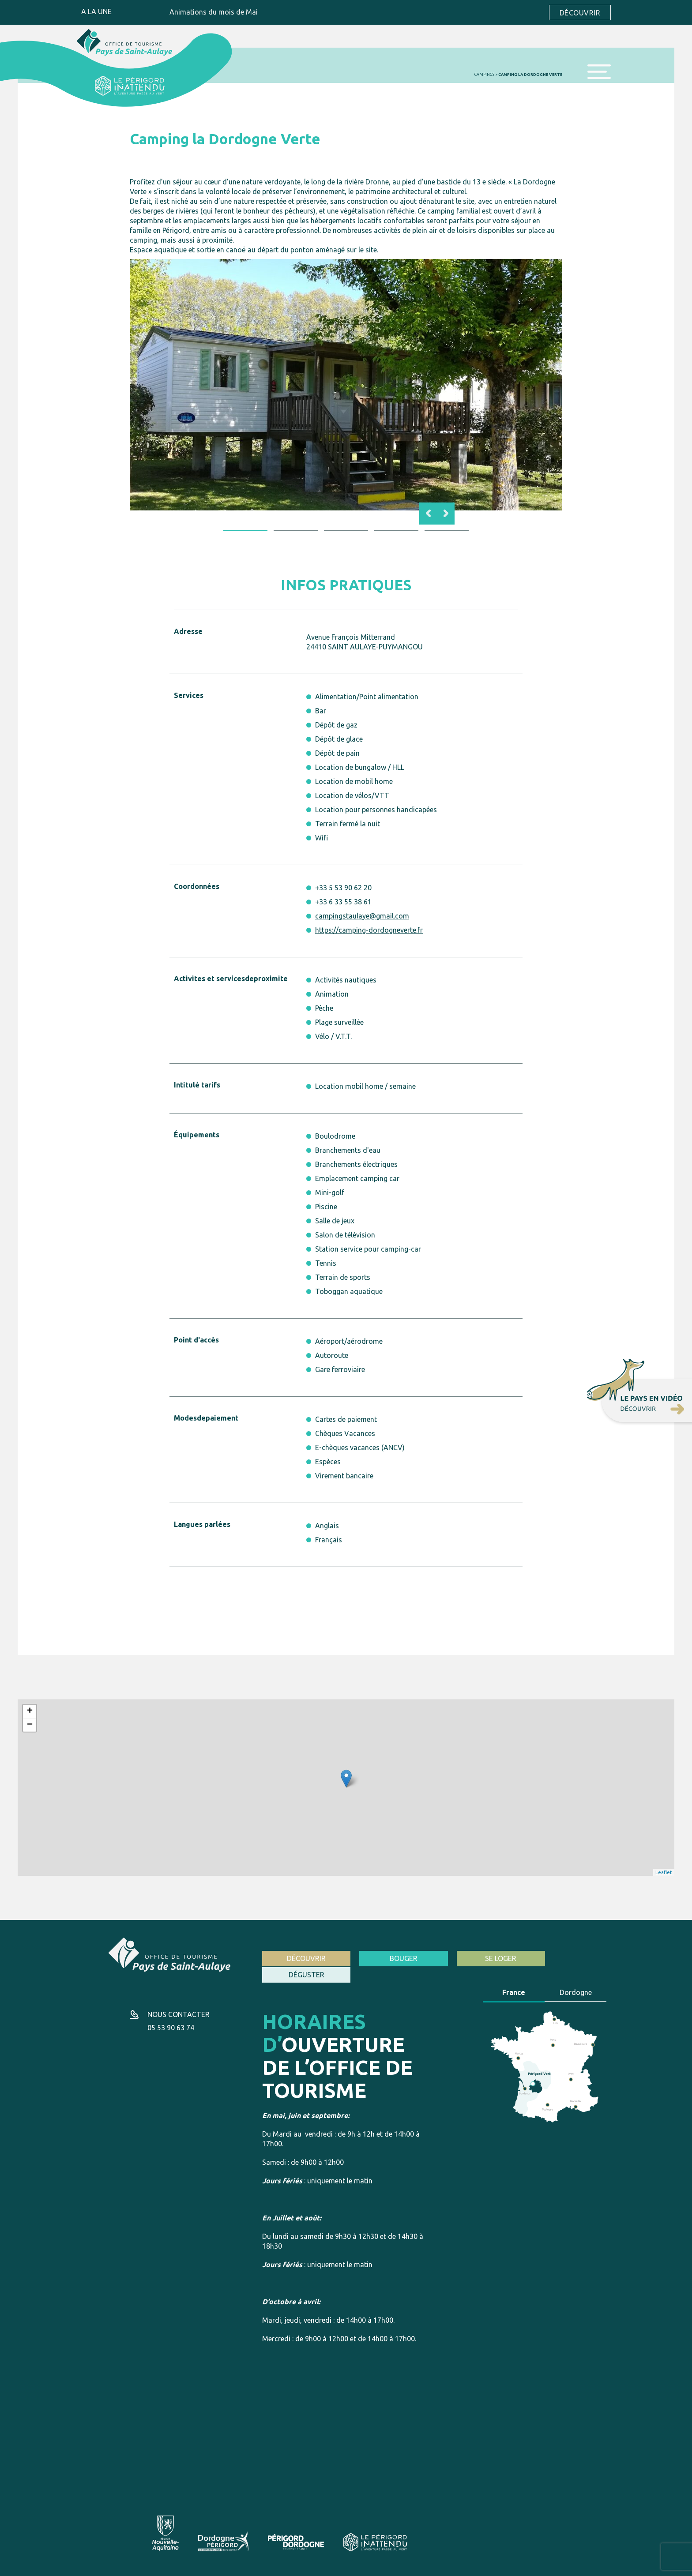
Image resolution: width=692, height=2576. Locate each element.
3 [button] (346, 530)
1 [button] (245, 530)
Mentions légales (107, 2566)
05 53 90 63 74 (170, 2016)
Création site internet (509, 2566)
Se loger (478, 1958)
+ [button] (30, 1710)
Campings (484, 74)
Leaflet (663, 1872)
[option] (346, 384)
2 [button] (296, 530)
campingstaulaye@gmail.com (362, 915)
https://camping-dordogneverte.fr (369, 930)
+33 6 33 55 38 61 (343, 901)
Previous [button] (428, 513)
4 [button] (396, 530)
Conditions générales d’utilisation (179, 2566)
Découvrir (580, 12)
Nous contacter (178, 2003)
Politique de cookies (255, 2566)
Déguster (567, 1958)
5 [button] (447, 530)
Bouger (390, 1958)
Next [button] (446, 513)
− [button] (30, 1724)
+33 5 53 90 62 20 (343, 887)
